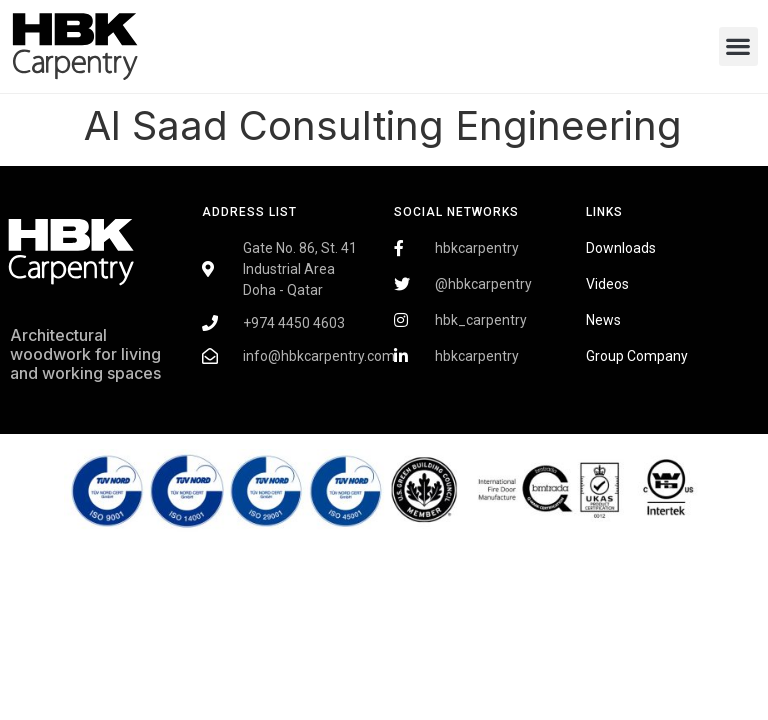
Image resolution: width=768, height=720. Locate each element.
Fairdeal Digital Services (95, 431)
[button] (738, 46)
